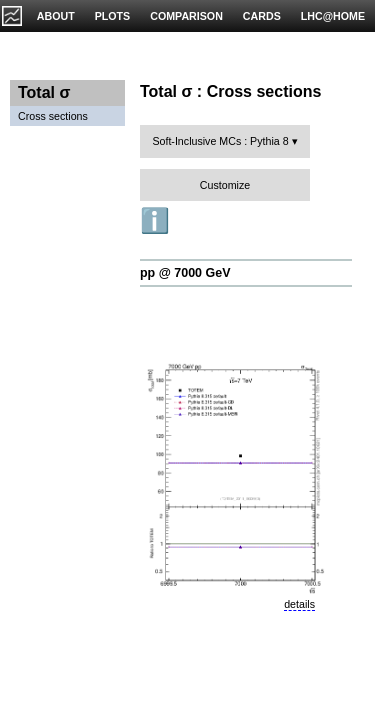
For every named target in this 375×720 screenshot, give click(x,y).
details (299, 604)
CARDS (262, 16)
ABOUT (56, 16)
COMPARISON (186, 16)
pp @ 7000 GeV (185, 273)
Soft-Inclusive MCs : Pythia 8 (220, 141)
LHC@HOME (333, 16)
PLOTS (113, 16)
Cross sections (53, 116)
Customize (225, 185)
